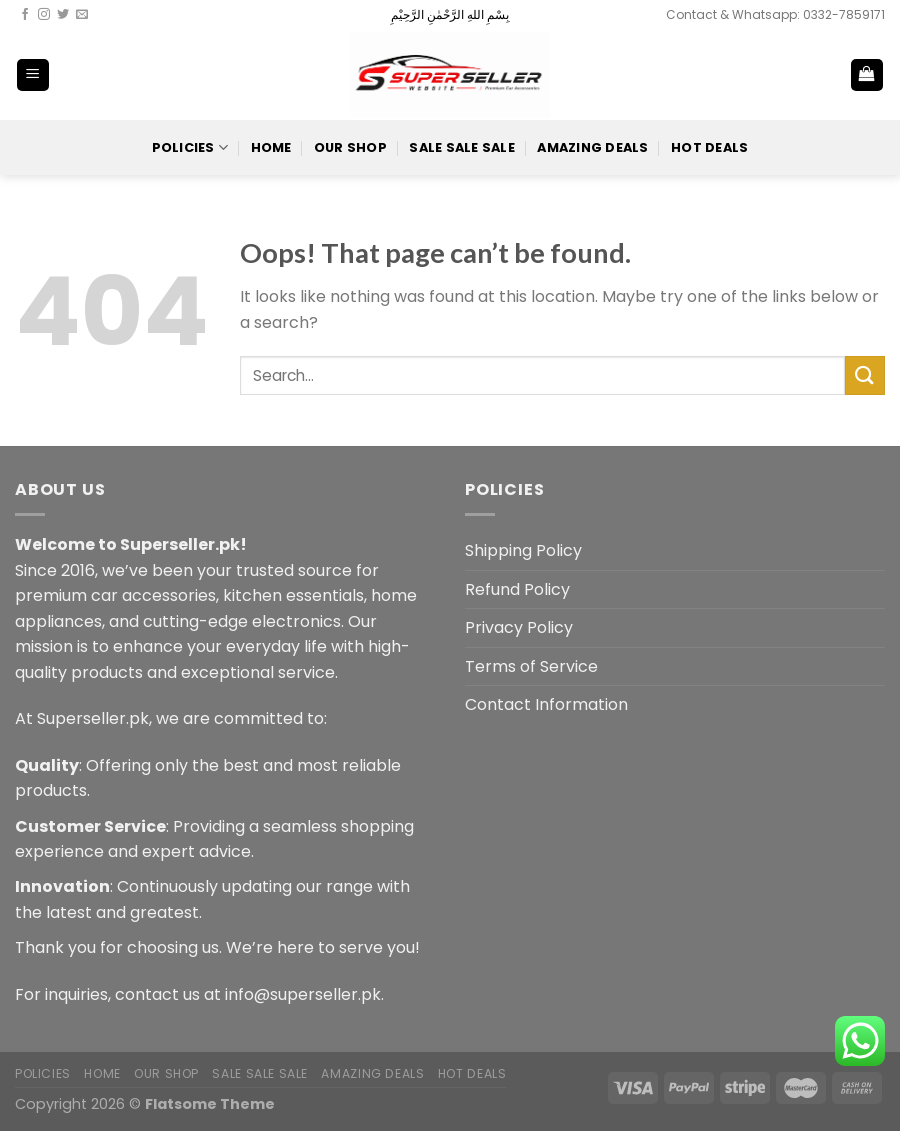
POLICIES (190, 147)
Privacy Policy (519, 627)
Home (271, 147)
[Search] (801, 75)
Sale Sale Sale (462, 147)
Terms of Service (531, 666)
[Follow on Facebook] (25, 15)
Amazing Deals (592, 147)
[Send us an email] (82, 15)
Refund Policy (517, 589)
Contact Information (546, 704)
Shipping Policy (523, 550)
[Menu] (33, 75)
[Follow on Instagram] (44, 15)
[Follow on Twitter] (63, 15)
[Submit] (865, 375)
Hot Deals (709, 147)
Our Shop (350, 147)
